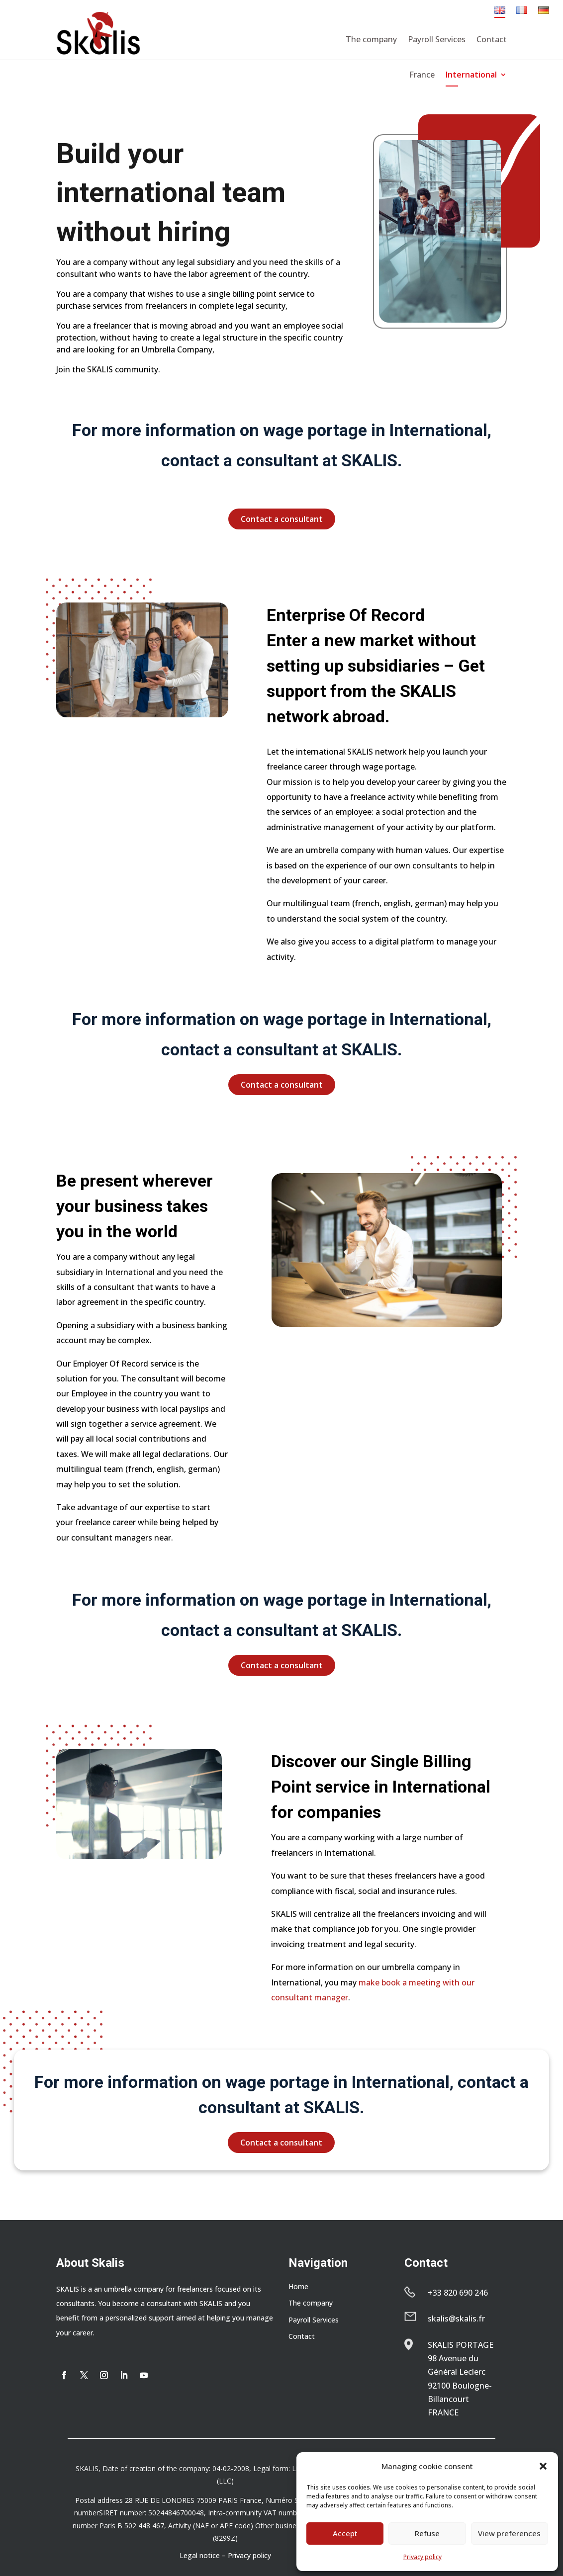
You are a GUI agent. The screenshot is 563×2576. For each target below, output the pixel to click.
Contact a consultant (282, 519)
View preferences (509, 2533)
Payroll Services (437, 39)
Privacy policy (422, 2557)
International (471, 75)
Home (298, 2286)
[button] (543, 2466)
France (422, 75)
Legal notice (200, 2555)
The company (371, 39)
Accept (345, 2533)
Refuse (427, 2533)
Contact (491, 39)
